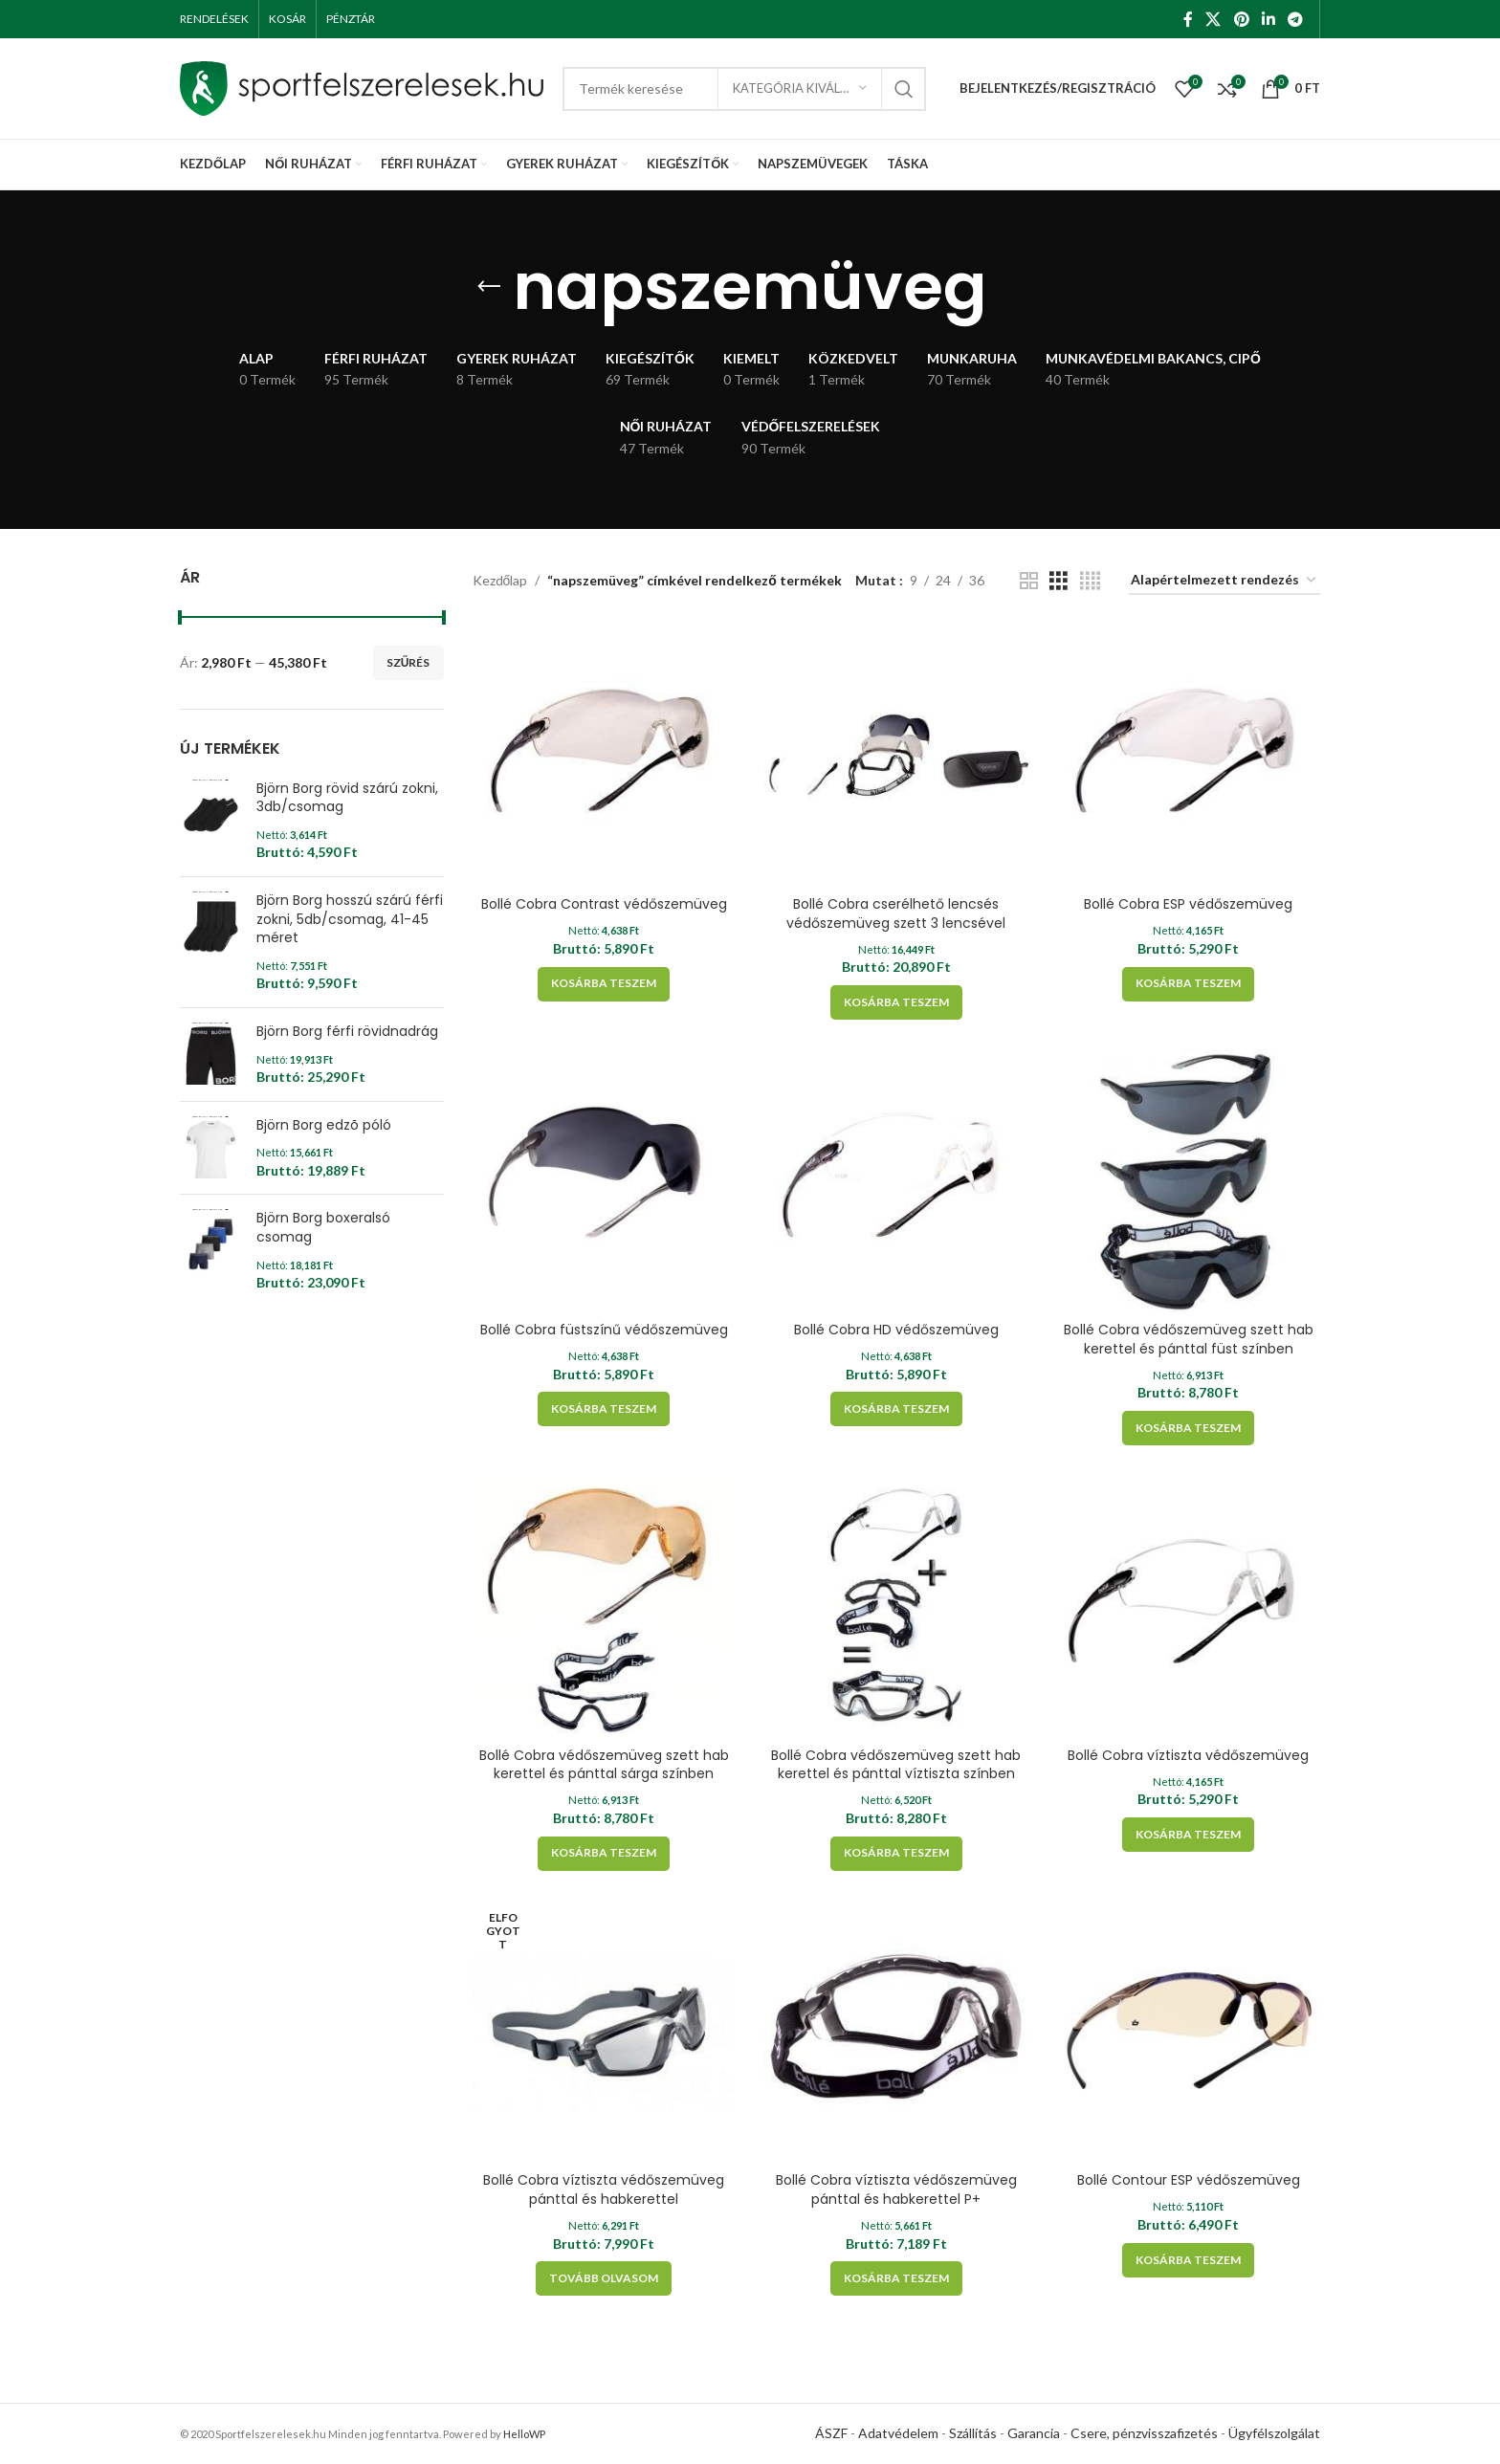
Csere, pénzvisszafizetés (1144, 2433)
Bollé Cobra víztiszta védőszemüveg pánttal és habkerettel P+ (896, 2189)
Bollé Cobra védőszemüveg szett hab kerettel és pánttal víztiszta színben (896, 1765)
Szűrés (408, 662)
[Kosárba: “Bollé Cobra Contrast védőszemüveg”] (604, 984)
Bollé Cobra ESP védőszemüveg (1188, 903)
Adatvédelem (898, 2433)
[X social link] (1213, 19)
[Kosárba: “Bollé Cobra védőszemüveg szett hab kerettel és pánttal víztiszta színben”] (896, 1854)
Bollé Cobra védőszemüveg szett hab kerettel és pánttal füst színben (1188, 1339)
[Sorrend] (1224, 581)
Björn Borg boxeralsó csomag (323, 1227)
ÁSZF (831, 2433)
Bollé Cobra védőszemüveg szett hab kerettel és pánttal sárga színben (604, 1765)
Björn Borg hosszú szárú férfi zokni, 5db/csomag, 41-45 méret (349, 919)
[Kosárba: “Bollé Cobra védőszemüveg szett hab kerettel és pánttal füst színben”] (1188, 1428)
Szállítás (973, 2433)
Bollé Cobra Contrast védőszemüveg (604, 903)
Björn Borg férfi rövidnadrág (347, 1032)
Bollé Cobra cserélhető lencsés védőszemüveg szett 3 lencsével (895, 913)
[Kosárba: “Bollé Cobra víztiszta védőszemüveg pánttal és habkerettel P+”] (896, 2278)
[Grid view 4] (1090, 581)
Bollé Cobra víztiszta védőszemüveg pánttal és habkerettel (603, 2189)
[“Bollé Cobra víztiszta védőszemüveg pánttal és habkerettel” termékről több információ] (604, 2278)
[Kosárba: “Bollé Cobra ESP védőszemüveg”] (1188, 984)
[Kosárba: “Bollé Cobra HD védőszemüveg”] (896, 1409)
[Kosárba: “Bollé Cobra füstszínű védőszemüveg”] (604, 1409)
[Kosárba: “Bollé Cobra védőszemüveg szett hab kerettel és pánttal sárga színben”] (604, 1854)
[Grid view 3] (1058, 581)
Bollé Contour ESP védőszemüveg (1188, 2179)
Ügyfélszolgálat (1274, 2433)
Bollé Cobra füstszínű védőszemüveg (604, 1329)
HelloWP (524, 2434)
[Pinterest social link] (1241, 19)
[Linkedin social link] (1268, 19)
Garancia (1033, 2433)
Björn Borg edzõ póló (323, 1125)
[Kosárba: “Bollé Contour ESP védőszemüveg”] (1188, 2260)
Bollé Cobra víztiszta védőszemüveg (1188, 1755)
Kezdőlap (500, 580)
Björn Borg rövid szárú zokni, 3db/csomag (347, 798)
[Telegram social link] (1296, 19)
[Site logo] (361, 86)
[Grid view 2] (1029, 581)
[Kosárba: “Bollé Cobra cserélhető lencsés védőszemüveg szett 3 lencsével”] (896, 1002)
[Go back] (489, 287)
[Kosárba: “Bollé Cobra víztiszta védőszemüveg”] (1188, 1834)
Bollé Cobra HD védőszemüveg (896, 1329)
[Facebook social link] (1188, 19)
